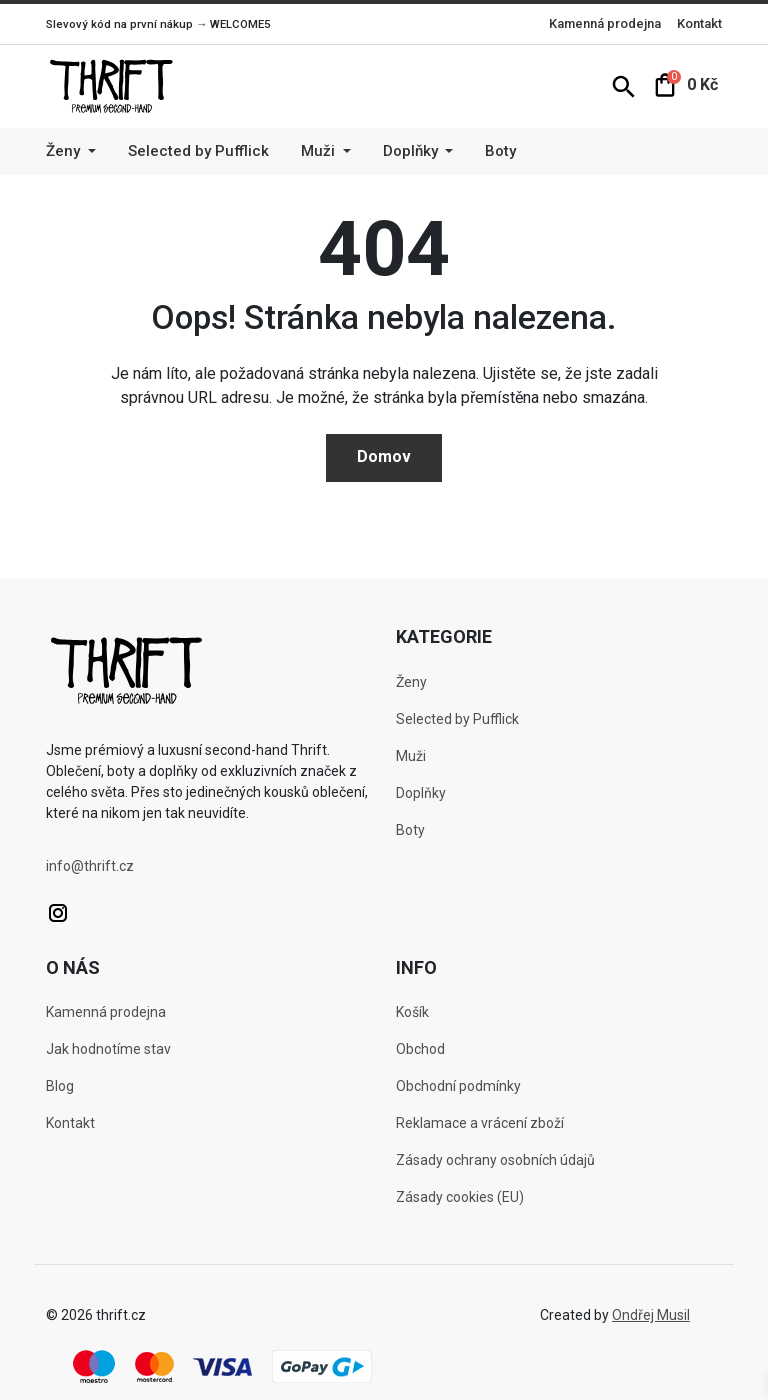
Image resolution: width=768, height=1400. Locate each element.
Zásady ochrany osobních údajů (495, 1160)
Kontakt (699, 23)
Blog (60, 1086)
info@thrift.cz (90, 866)
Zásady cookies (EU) (460, 1197)
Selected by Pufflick (198, 151)
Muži (411, 756)
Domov (384, 456)
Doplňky (421, 793)
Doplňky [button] (412, 151)
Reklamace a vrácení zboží (480, 1123)
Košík (412, 1012)
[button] (624, 86)
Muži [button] (320, 151)
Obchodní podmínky (458, 1086)
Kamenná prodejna (605, 23)
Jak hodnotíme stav (108, 1049)
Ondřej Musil (651, 1315)
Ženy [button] (65, 151)
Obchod (420, 1049)
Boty (500, 151)
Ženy (411, 682)
